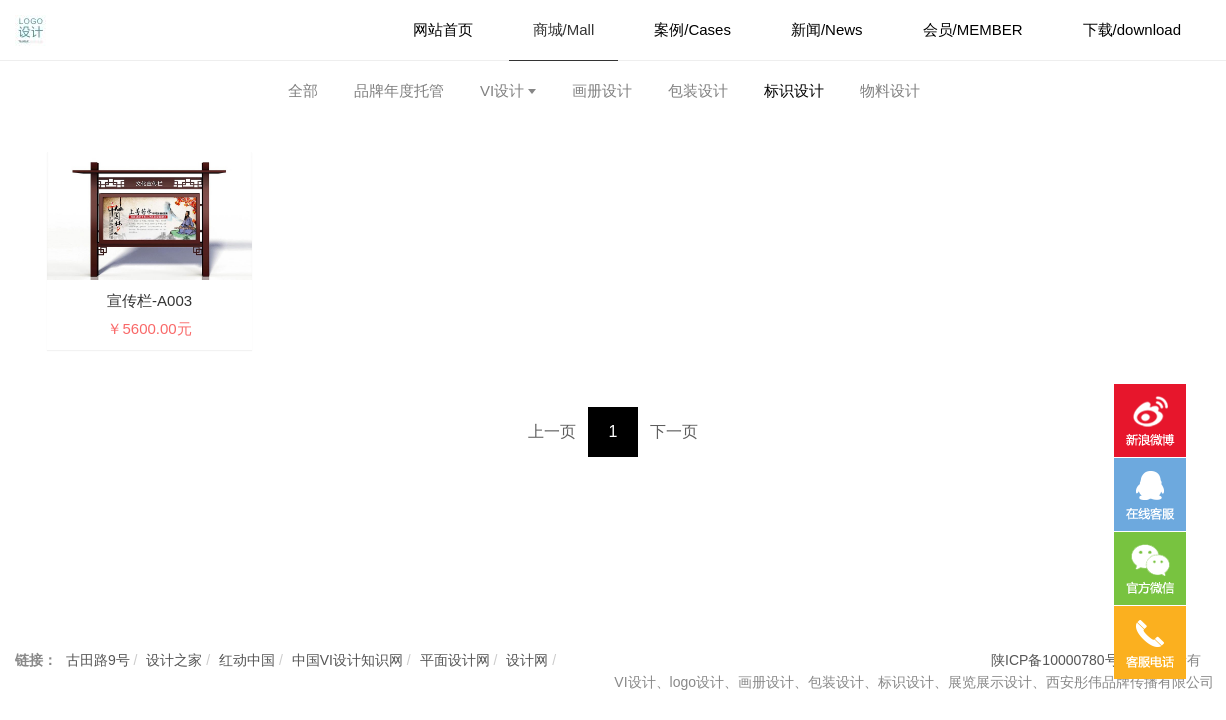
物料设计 (890, 90)
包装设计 (698, 90)
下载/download (1132, 29)
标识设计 (794, 90)
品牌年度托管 (399, 90)
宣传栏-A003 (149, 300)
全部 (303, 90)
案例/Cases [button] (692, 29)
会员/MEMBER (973, 29)
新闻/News (827, 29)
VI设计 (502, 90)
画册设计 (602, 90)
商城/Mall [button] (564, 29)
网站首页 (443, 29)
